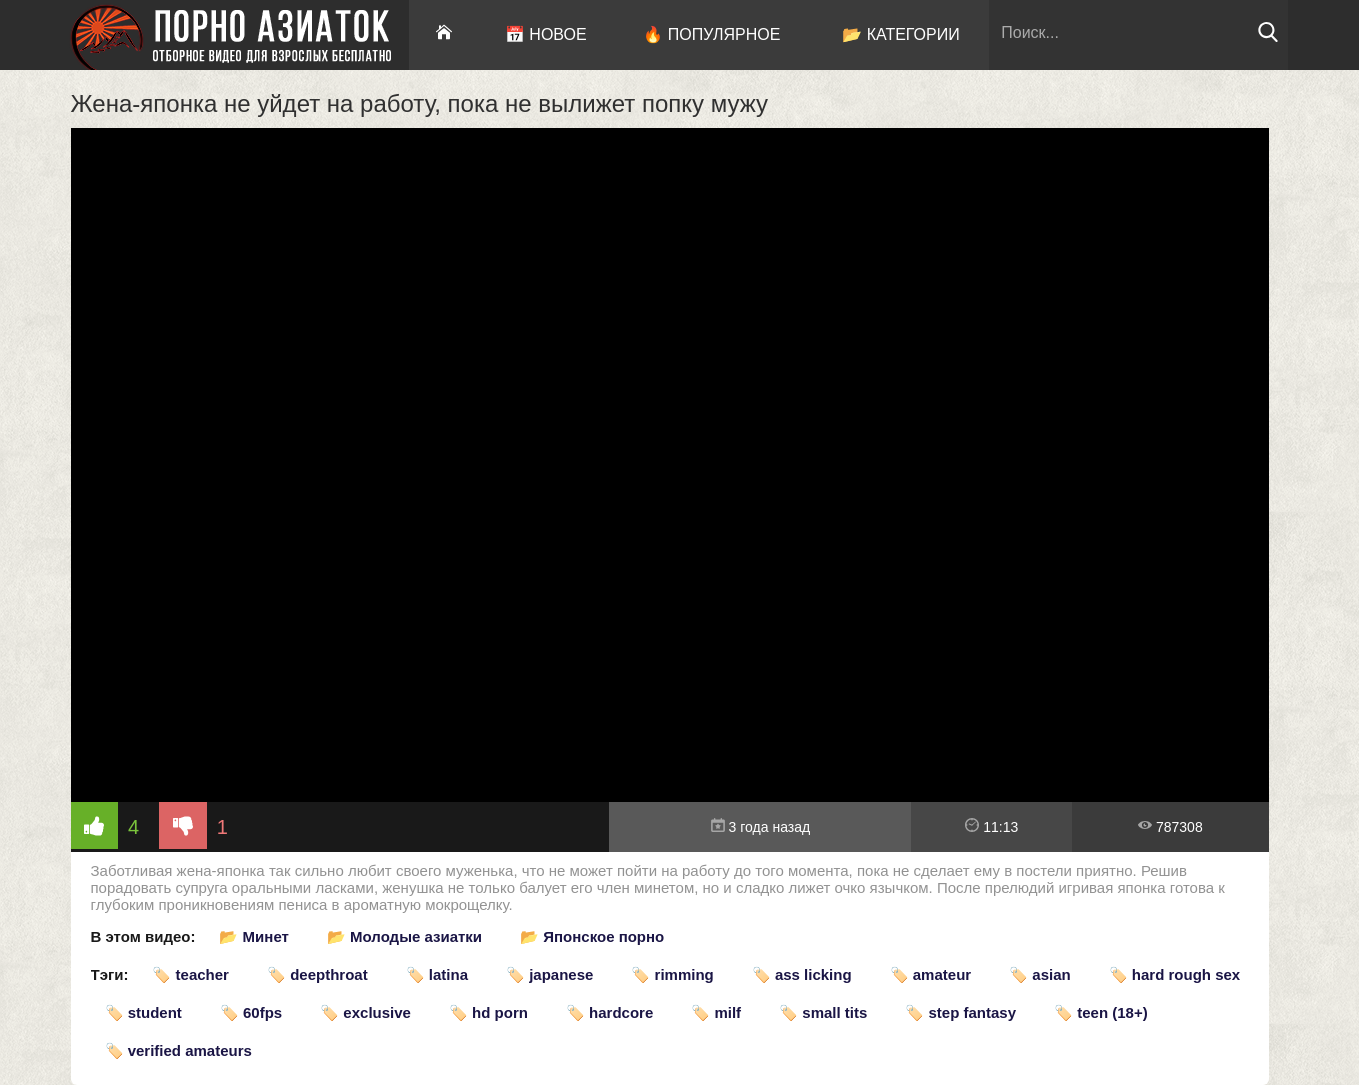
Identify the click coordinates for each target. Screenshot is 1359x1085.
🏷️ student (143, 1012)
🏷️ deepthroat (317, 974)
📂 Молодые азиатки (404, 936)
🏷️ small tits (823, 1012)
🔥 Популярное (711, 34)
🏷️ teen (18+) (1101, 1012)
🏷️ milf (716, 1012)
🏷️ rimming (672, 974)
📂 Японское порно (592, 936)
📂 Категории (901, 34)
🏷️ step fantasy (960, 1012)
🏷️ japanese (549, 974)
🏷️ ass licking (802, 974)
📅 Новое (546, 34)
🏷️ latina (437, 974)
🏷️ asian (1040, 974)
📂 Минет (253, 936)
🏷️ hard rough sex (1175, 974)
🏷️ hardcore (609, 1012)
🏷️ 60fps (251, 1012)
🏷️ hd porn (488, 1012)
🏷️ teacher (190, 974)
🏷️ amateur (931, 974)
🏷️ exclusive (365, 1012)
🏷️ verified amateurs (178, 1050)
